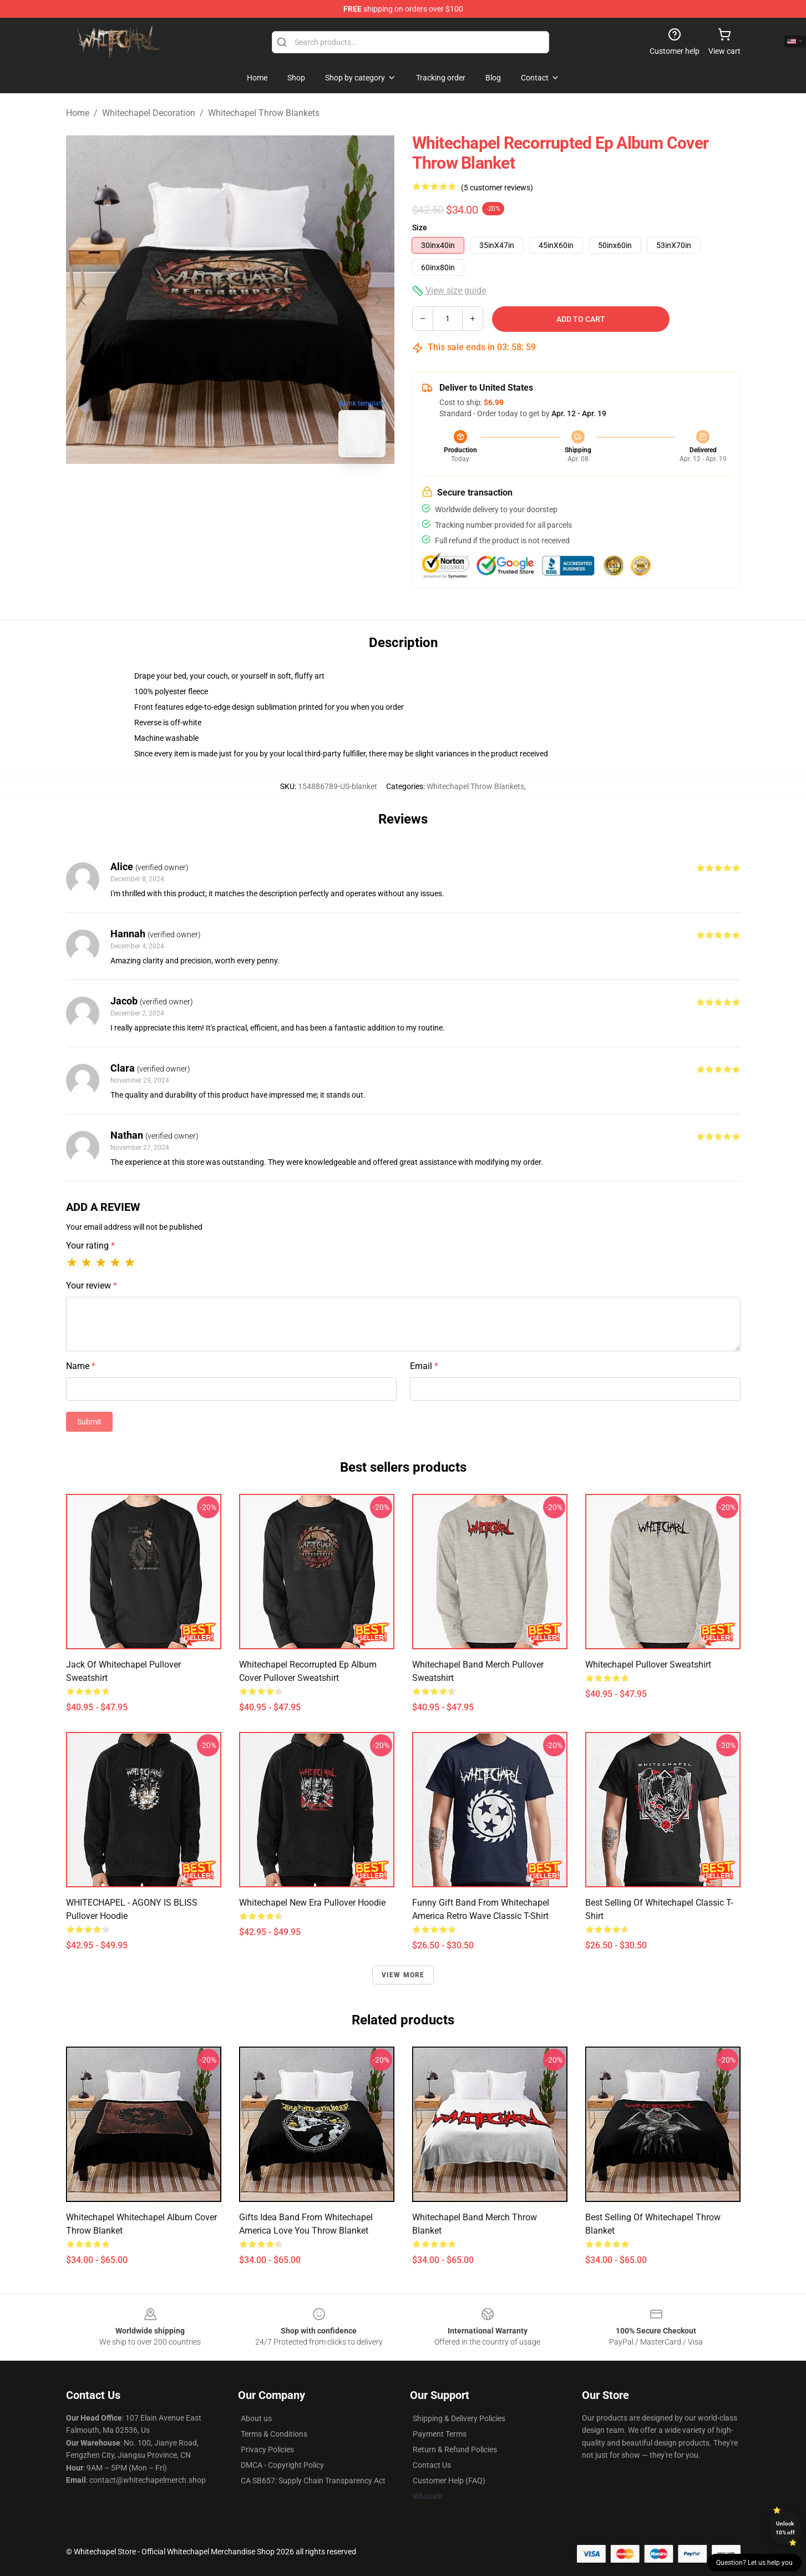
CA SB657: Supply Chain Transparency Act (313, 2480)
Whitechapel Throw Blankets (264, 113)
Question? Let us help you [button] (754, 2563)
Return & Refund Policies (455, 2449)
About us (256, 2418)
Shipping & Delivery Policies (459, 2418)
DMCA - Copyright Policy (282, 2465)
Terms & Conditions (274, 2433)
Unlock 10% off (785, 2528)
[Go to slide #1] (201, 491)
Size (419, 227)
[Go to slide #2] (259, 491)
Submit (89, 1421)
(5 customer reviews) (497, 187)
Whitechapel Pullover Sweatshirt (648, 1664)
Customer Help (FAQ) (449, 2480)
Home (77, 113)
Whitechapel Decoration (148, 113)
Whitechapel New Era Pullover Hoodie (312, 1902)
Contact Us (432, 2465)
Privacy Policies (267, 2449)
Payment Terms (440, 2433)
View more (403, 1975)
